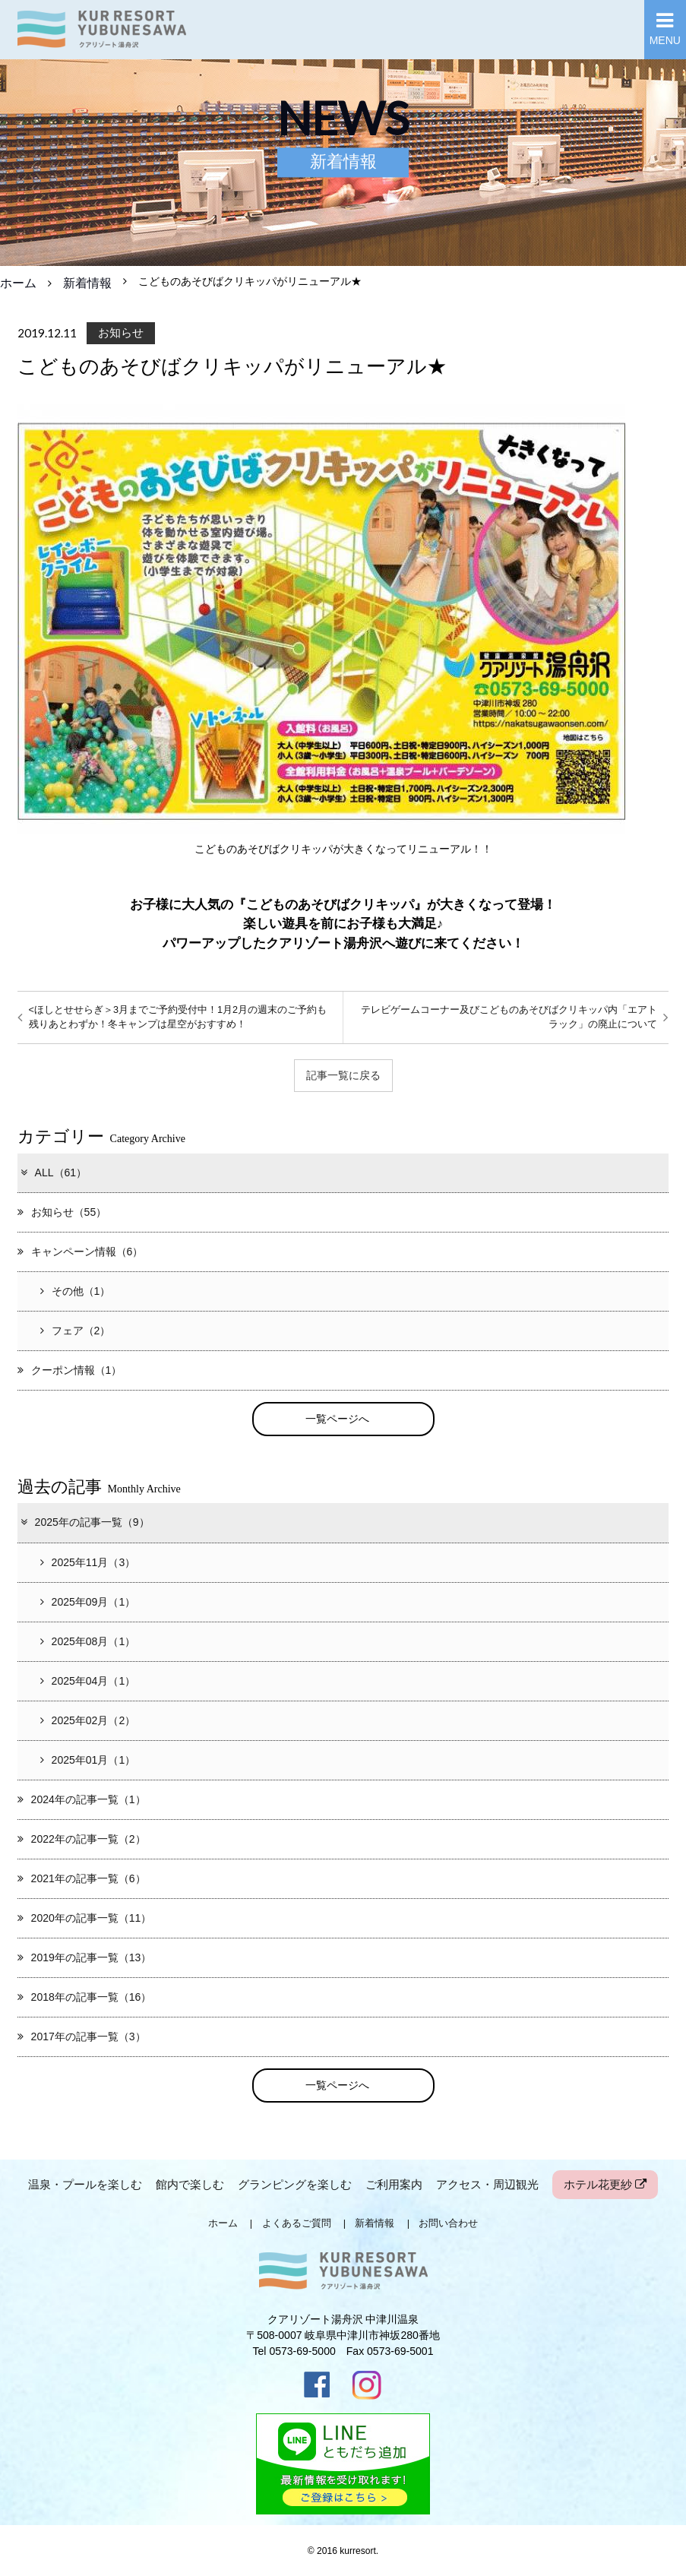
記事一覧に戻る (343, 1075)
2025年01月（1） (88, 1760)
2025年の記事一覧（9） (84, 1523)
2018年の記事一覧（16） (84, 1997)
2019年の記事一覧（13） (84, 1957)
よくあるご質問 (296, 2223)
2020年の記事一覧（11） (84, 1918)
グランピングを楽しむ (295, 2184)
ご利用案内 (393, 2184)
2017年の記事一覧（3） (81, 2036)
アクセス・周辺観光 (487, 2184)
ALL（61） (53, 1172)
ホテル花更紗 (605, 2184)
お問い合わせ (448, 2223)
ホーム (18, 283)
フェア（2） (75, 1330)
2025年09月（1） (88, 1602)
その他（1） (75, 1291)
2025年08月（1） (88, 1641)
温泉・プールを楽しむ (85, 2184)
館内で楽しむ (190, 2184)
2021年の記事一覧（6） (81, 1878)
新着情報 (87, 283)
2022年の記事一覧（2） (81, 1839)
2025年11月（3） (88, 1562)
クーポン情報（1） (69, 1370)
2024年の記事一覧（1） (81, 1799)
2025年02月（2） (88, 1720)
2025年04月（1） (88, 1681)
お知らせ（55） (62, 1212)
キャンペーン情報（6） (80, 1251)
